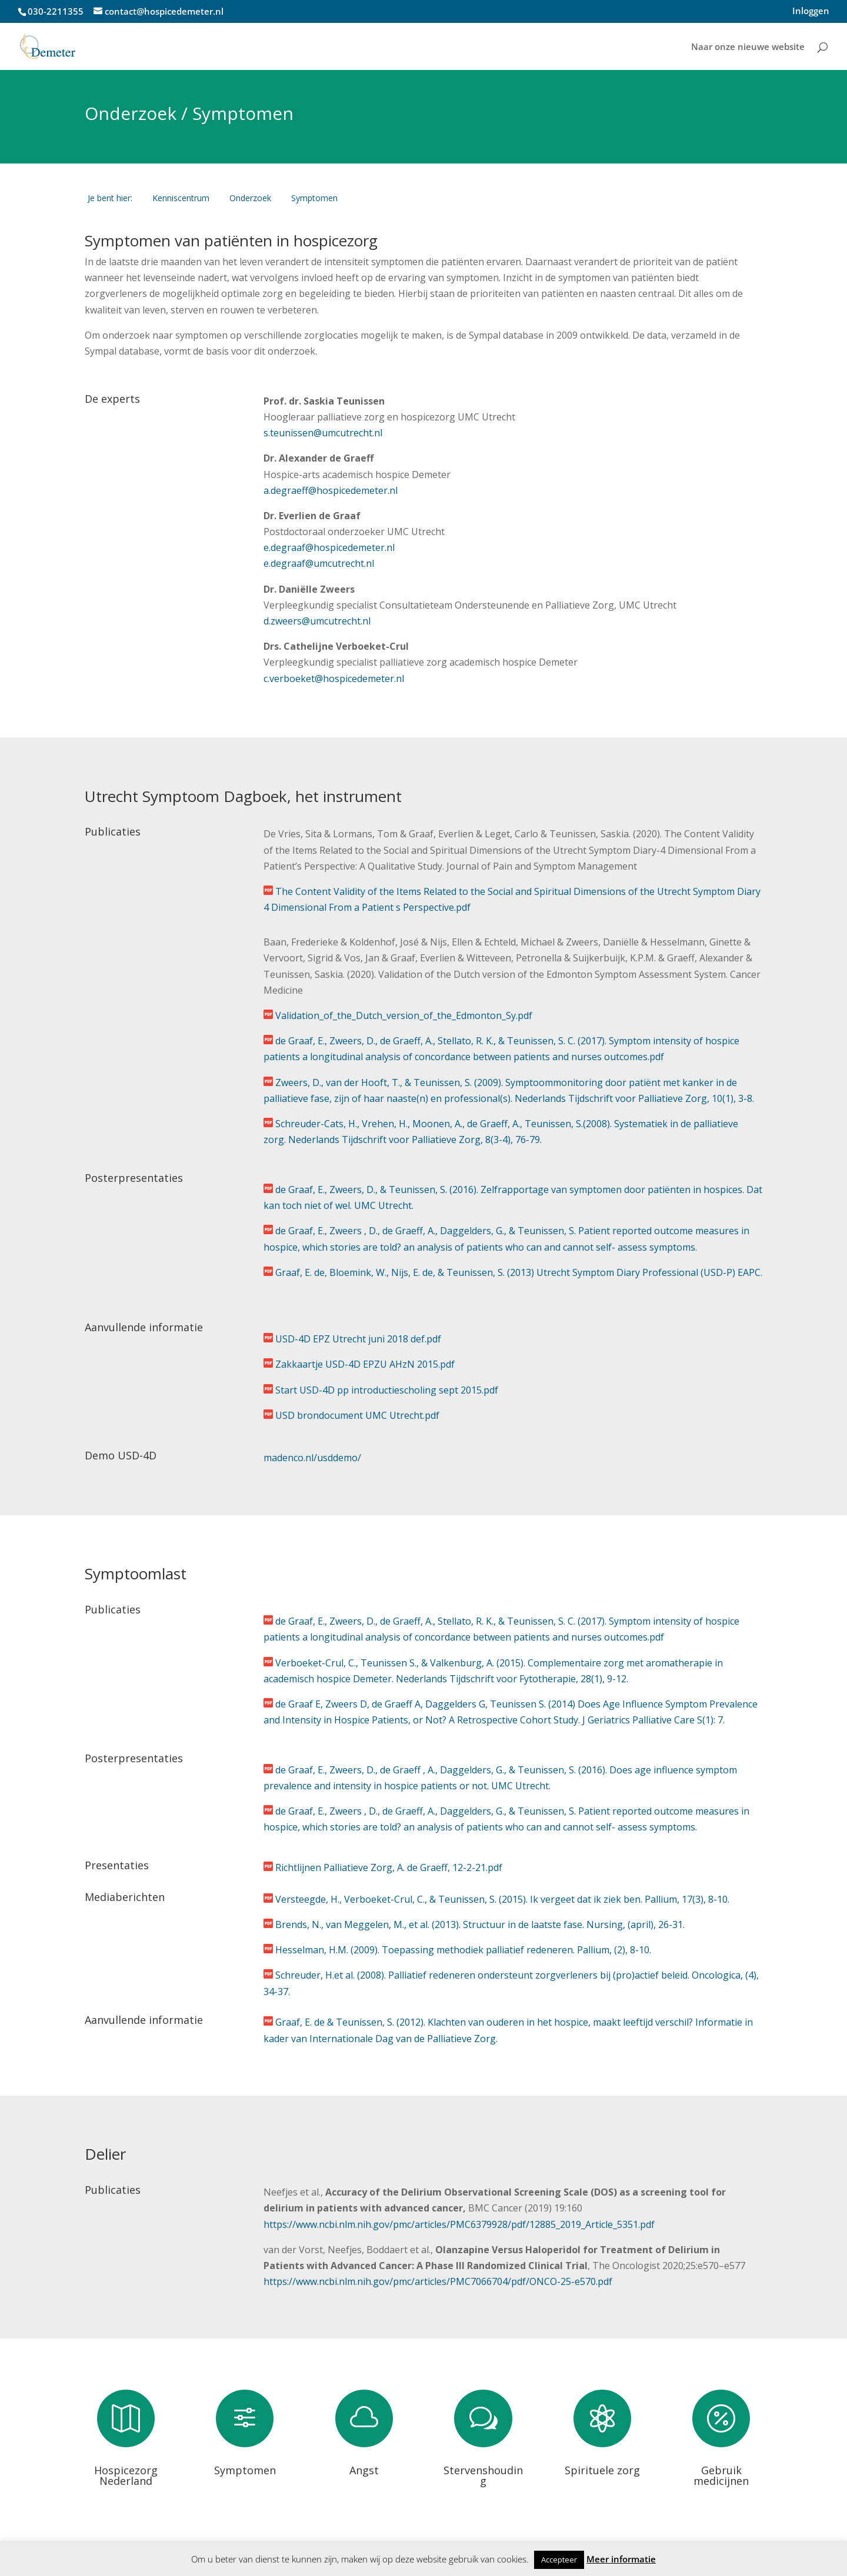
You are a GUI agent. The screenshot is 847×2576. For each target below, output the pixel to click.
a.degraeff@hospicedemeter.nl (331, 490)
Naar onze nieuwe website (748, 47)
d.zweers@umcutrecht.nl (317, 620)
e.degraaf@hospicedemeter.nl (330, 547)
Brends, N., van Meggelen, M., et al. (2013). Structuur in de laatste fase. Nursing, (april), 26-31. (480, 1924)
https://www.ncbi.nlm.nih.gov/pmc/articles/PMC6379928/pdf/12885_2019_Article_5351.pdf (459, 2224)
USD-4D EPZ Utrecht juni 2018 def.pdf (358, 1338)
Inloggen (810, 11)
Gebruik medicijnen (721, 2475)
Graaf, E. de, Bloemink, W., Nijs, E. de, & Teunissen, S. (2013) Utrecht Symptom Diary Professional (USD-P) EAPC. (518, 1272)
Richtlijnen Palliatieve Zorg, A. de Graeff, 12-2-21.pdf (388, 1867)
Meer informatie (621, 2559)
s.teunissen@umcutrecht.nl (323, 432)
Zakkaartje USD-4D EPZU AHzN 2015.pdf (365, 1364)
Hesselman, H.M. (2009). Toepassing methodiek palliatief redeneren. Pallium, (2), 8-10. (463, 1949)
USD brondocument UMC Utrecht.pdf (357, 1415)
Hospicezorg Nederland (126, 2475)
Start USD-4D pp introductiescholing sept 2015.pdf (386, 1390)
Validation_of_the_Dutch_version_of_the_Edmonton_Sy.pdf (403, 1015)
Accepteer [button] (559, 2559)
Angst (364, 2470)
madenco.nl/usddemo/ (312, 1457)
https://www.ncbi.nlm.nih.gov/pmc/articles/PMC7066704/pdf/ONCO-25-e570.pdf (438, 2281)
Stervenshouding (483, 2475)
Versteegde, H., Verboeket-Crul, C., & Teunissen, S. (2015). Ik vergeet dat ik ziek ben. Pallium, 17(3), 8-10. (502, 1899)
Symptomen (245, 2470)
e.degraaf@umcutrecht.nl (319, 563)
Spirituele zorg (602, 2470)
